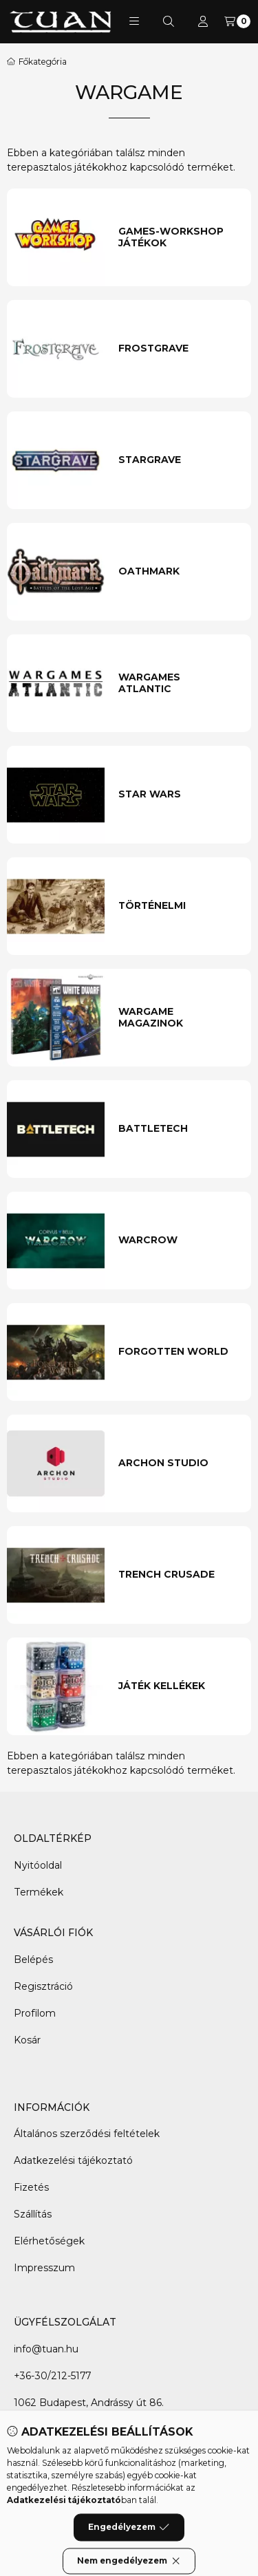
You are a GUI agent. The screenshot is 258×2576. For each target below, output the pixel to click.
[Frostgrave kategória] (178, 349)
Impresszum (44, 2268)
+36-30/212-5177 (52, 2376)
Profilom (35, 2013)
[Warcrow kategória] (178, 1240)
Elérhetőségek (49, 2241)
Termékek (38, 1892)
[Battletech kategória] (178, 1129)
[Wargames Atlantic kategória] (178, 684)
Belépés (33, 1959)
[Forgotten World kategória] (178, 1352)
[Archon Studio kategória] (178, 1463)
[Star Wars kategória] (178, 794)
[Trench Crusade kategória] (178, 1575)
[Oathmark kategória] (178, 572)
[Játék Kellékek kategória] (178, 1686)
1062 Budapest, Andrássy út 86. (89, 2402)
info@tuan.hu (46, 2349)
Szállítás (33, 2214)
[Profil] (203, 21)
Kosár (27, 2040)
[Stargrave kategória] (178, 460)
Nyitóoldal (38, 1865)
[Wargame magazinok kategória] (178, 1018)
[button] (134, 21)
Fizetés (31, 2187)
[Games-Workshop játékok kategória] (178, 238)
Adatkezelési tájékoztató (73, 2160)
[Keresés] (168, 21)
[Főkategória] (37, 62)
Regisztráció (43, 1986)
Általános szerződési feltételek (87, 2133)
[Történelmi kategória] (178, 906)
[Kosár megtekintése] (237, 21)
